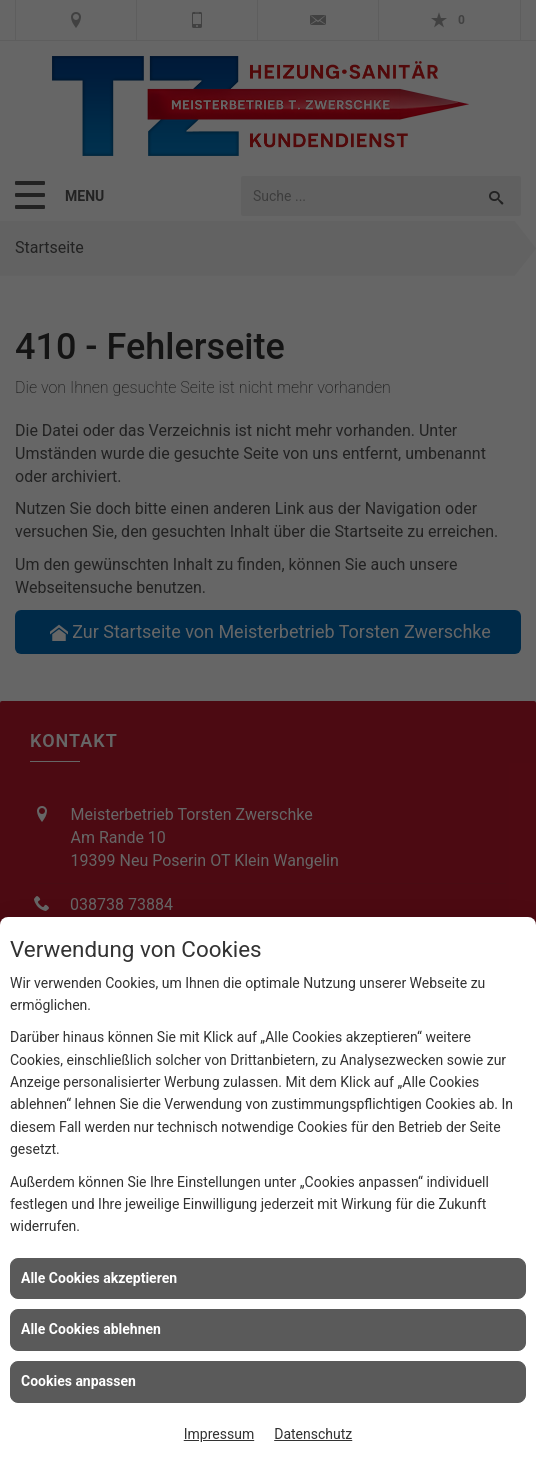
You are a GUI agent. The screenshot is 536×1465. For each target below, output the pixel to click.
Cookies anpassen (78, 1381)
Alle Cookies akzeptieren (99, 1278)
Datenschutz (313, 1434)
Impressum (219, 1434)
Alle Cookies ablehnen (91, 1329)
